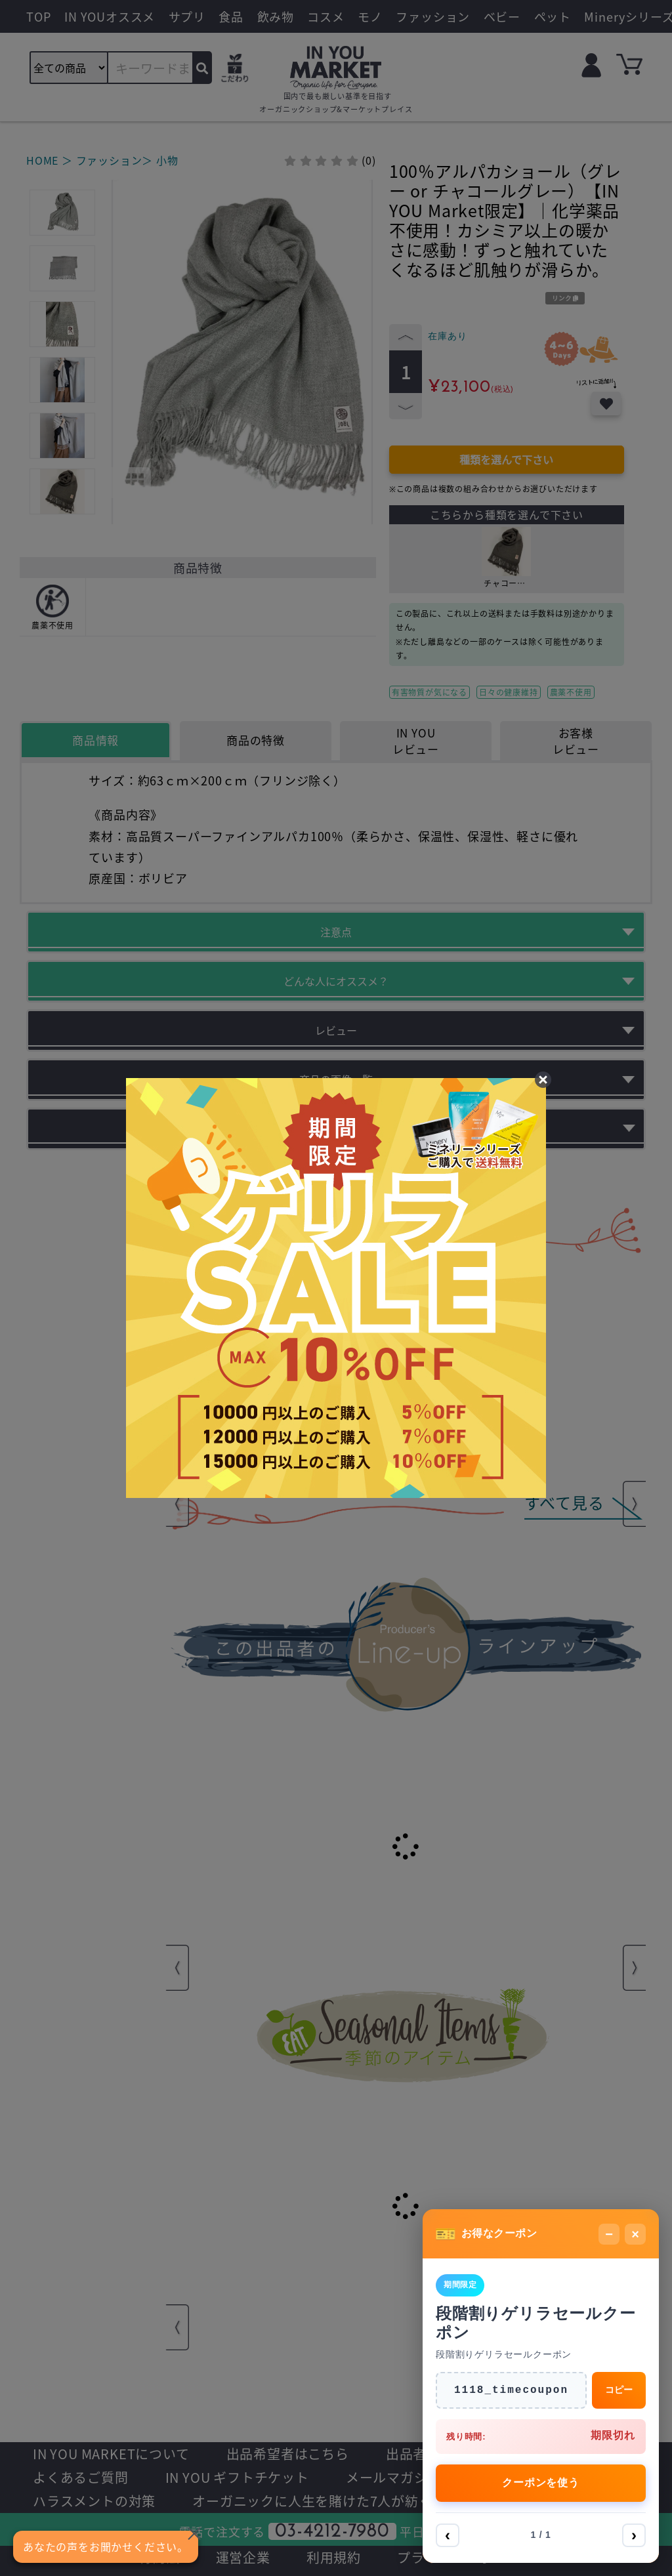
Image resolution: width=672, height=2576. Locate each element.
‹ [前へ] (447, 2535)
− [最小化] (609, 2234)
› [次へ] (634, 2535)
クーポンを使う (540, 2482)
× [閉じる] (635, 2234)
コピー (619, 2389)
